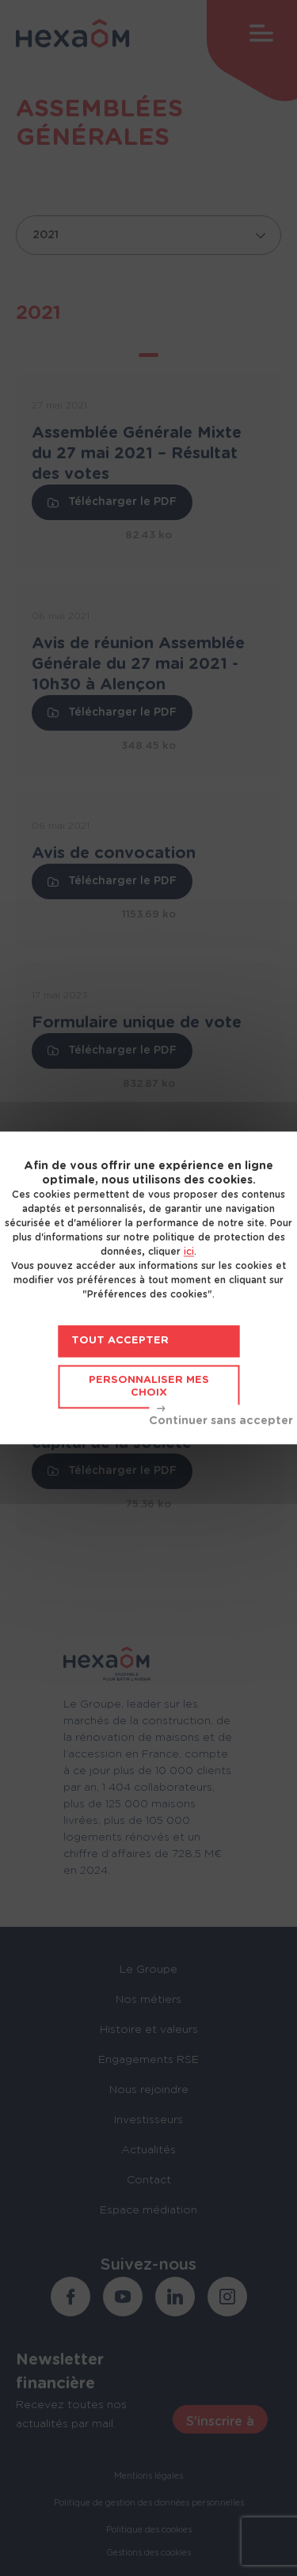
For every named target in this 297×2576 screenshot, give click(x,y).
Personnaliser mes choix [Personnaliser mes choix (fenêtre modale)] (149, 1386)
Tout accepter (120, 1340)
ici (189, 1251)
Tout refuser (221, 1417)
